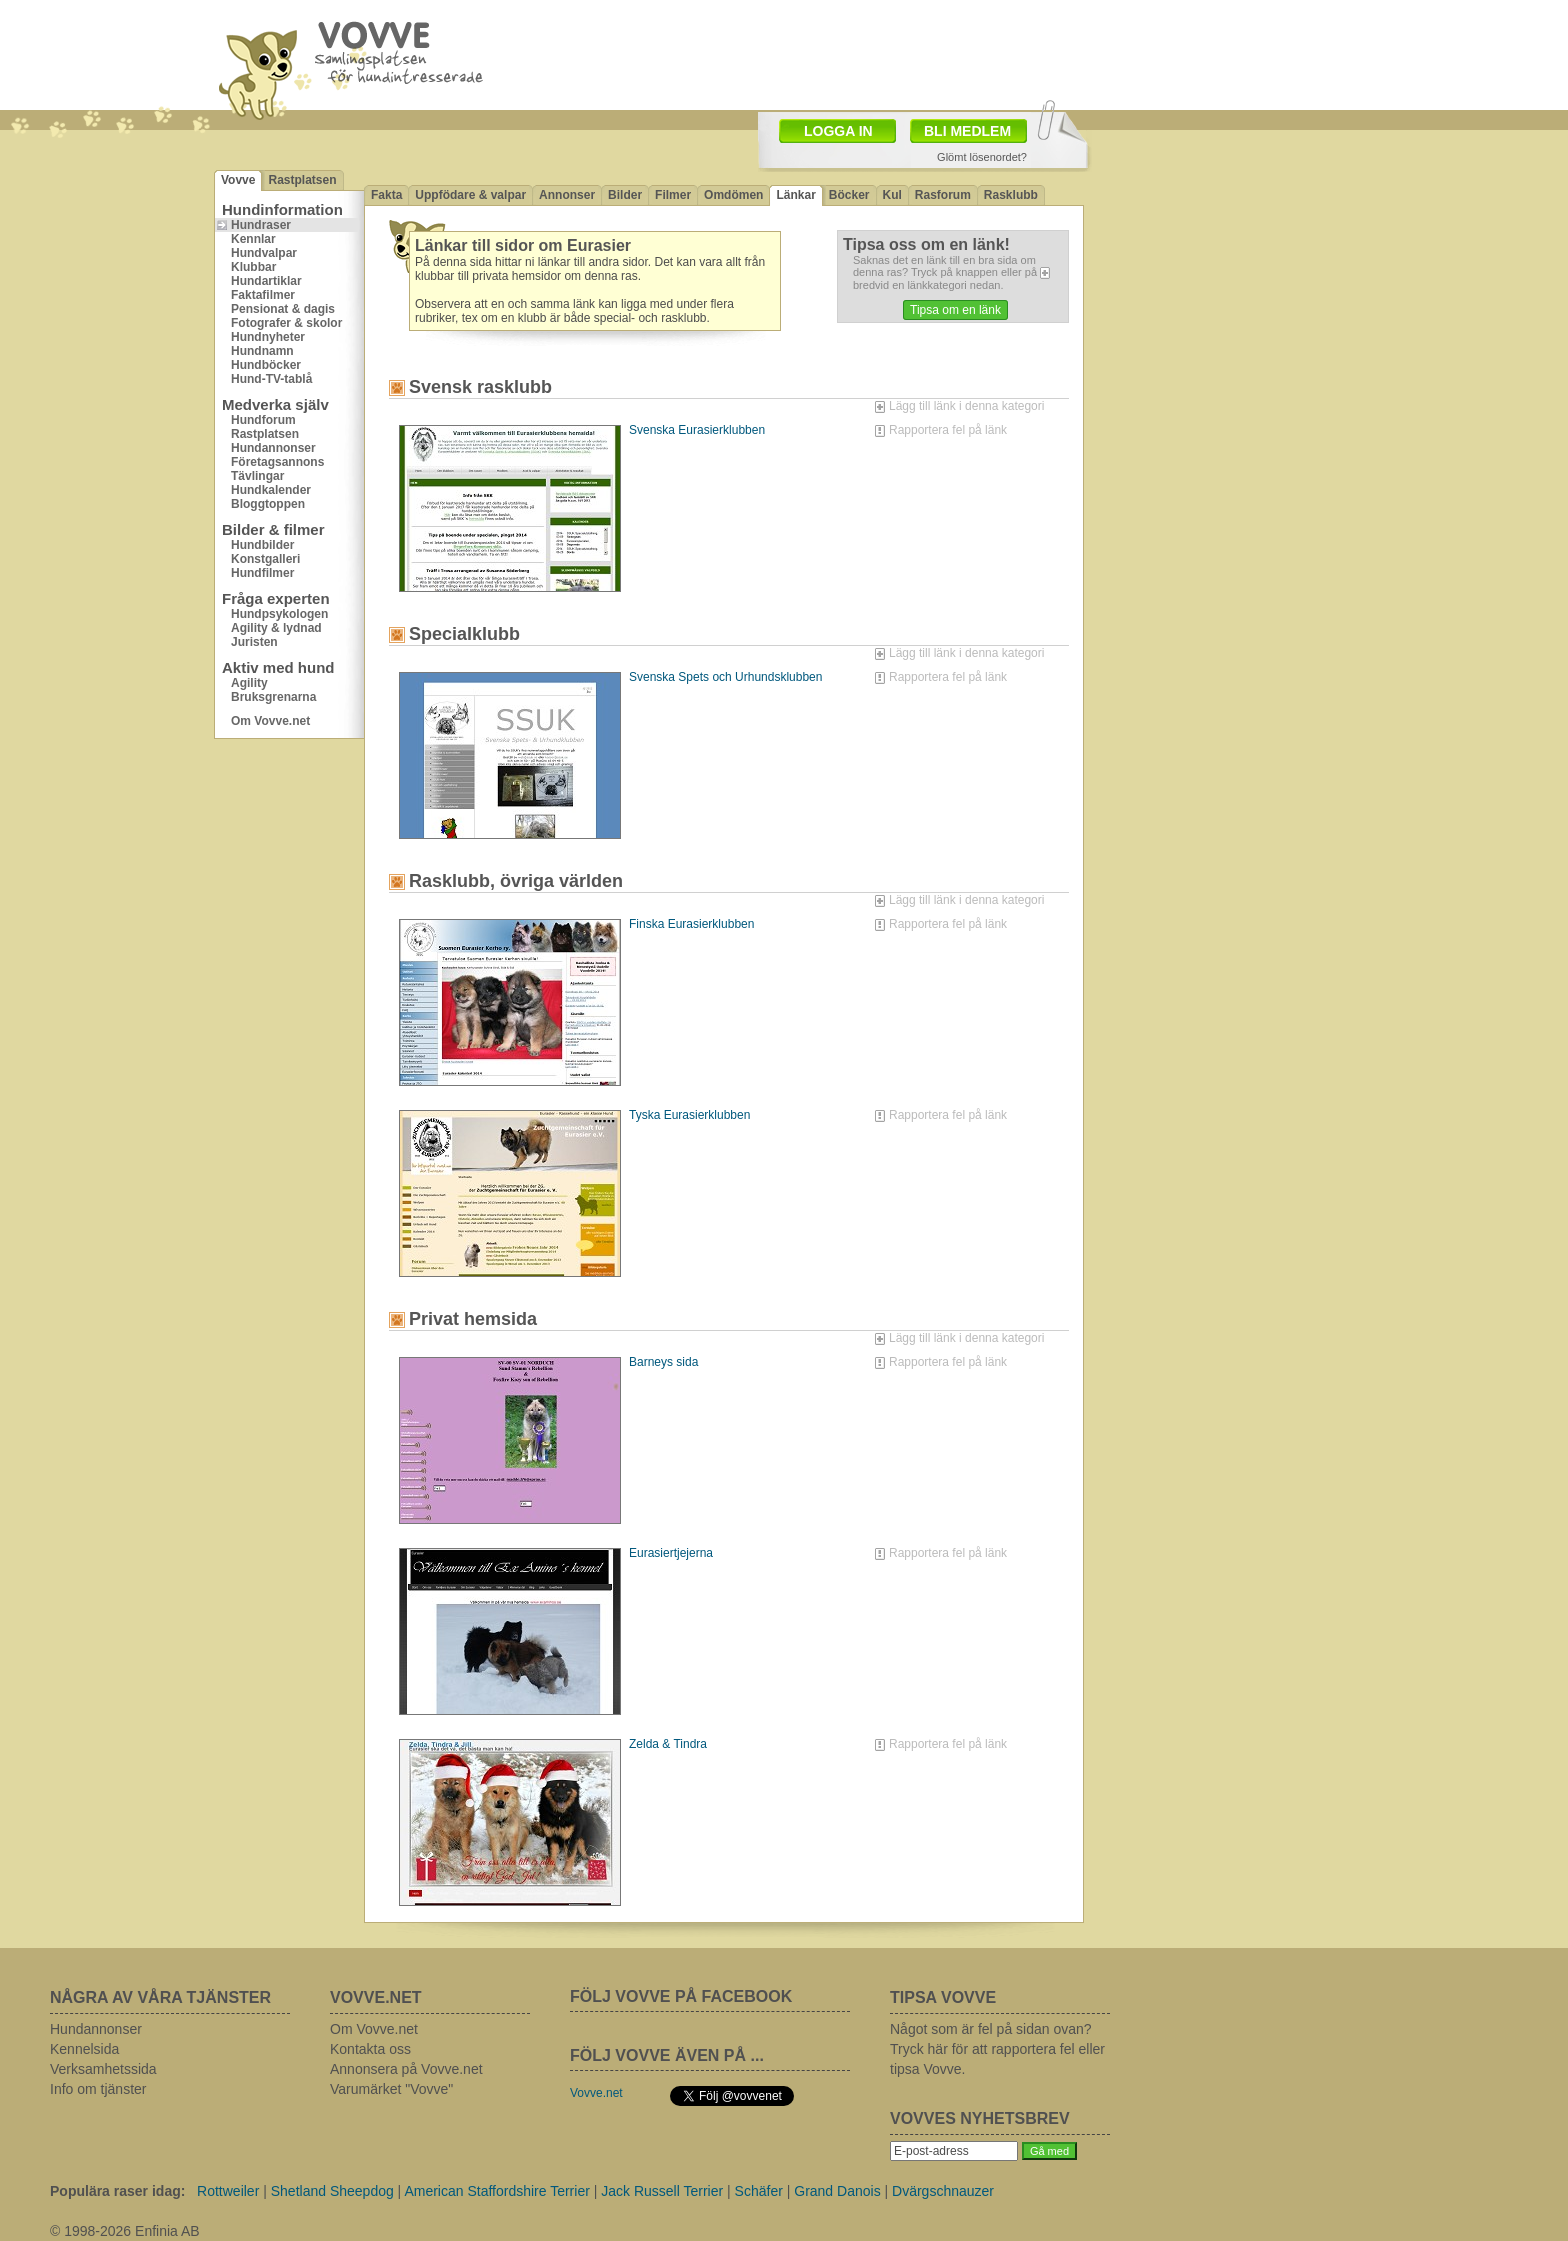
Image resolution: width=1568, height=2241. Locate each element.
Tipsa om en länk (955, 310)
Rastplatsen (302, 180)
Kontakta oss (370, 2049)
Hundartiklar (266, 281)
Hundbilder (262, 545)
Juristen (254, 642)
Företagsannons (277, 462)
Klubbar (253, 267)
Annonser (567, 195)
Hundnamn (262, 351)
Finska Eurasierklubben (691, 924)
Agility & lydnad (276, 628)
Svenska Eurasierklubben (697, 430)
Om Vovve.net (270, 721)
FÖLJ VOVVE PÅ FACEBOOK (681, 1996)
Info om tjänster (98, 2089)
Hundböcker (266, 365)
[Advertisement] (1219, 265)
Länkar (795, 195)
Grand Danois (837, 2191)
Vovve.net (596, 2093)
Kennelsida (84, 2049)
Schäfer (759, 2191)
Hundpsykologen (279, 614)
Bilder (625, 195)
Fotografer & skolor (286, 323)
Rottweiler (228, 2191)
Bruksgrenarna (273, 697)
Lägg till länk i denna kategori (966, 406)
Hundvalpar (264, 253)
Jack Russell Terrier (662, 2191)
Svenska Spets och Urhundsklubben (725, 677)
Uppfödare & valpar (470, 195)
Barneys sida (663, 1362)
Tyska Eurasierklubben (689, 1115)
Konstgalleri (265, 559)
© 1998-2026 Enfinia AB (125, 2231)
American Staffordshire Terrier (496, 2191)
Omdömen (733, 195)
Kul (892, 195)
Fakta (386, 195)
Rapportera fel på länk (948, 430)
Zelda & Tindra (668, 1744)
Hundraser (261, 225)
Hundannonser (273, 448)
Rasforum (943, 195)
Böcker (849, 195)
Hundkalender (271, 490)
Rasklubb (1011, 195)
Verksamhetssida (103, 2069)
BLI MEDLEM (967, 131)
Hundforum (263, 420)
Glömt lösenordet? (982, 157)
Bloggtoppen (268, 504)
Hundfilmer (262, 573)
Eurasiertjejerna (671, 1553)
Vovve (238, 180)
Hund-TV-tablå (271, 379)
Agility (249, 683)
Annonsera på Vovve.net (406, 2069)
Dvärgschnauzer (943, 2191)
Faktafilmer (263, 295)
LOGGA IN (838, 131)
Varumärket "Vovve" (391, 2089)
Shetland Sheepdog (332, 2191)
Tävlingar (257, 476)
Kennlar (253, 239)
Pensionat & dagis (283, 309)
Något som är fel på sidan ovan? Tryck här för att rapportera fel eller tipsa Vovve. (997, 2049)
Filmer (673, 195)
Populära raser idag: (117, 2191)
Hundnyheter (268, 337)
